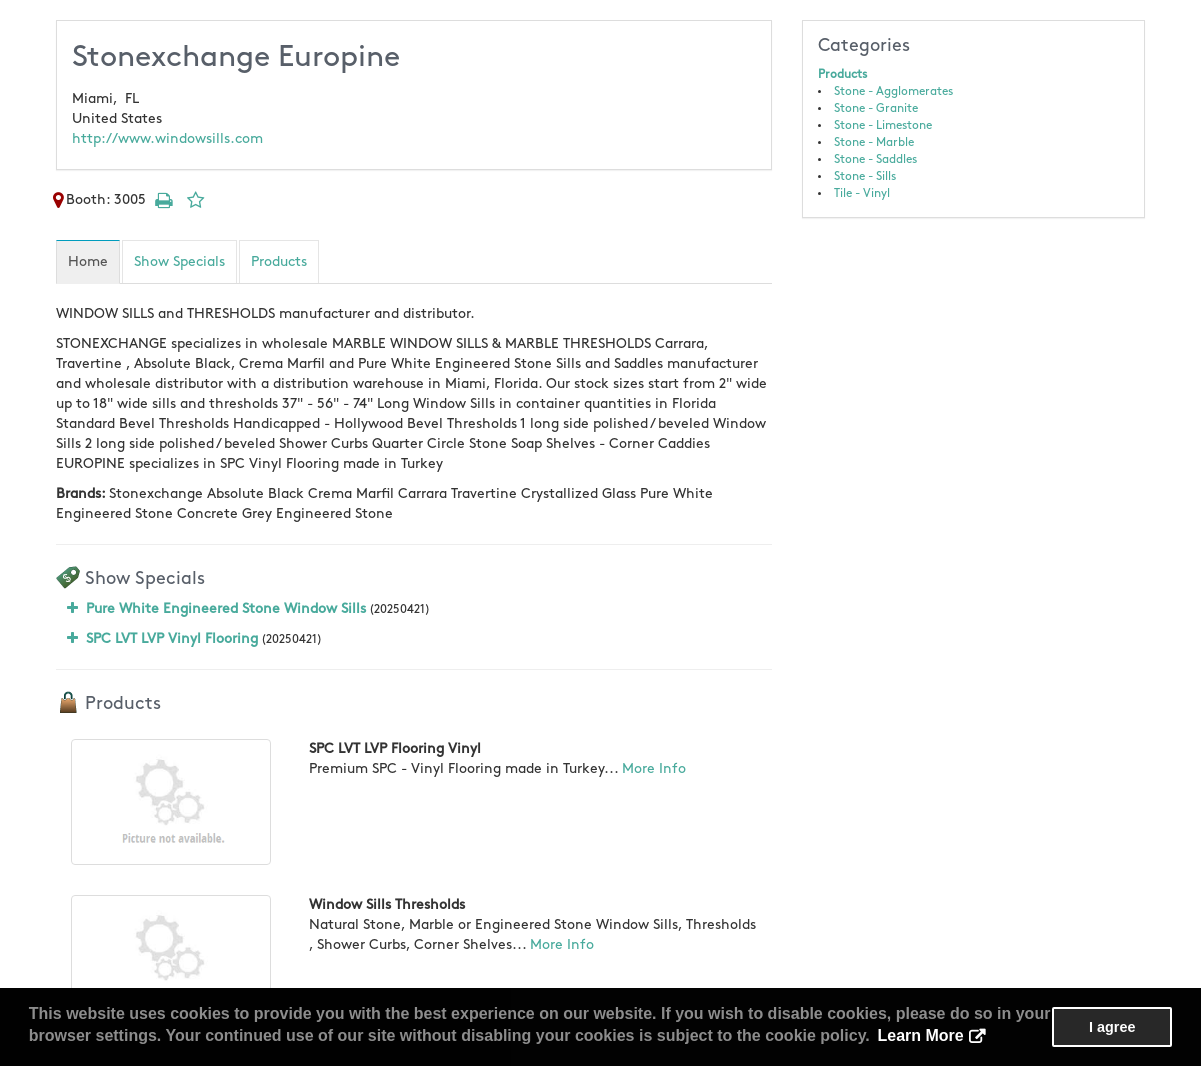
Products (842, 74)
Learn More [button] (920, 1035)
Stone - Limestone (883, 125)
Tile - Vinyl (862, 193)
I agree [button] (1112, 1027)
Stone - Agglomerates (893, 91)
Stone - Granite (876, 108)
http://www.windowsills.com (167, 138)
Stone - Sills (865, 176)
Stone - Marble (874, 142)
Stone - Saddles (875, 159)
